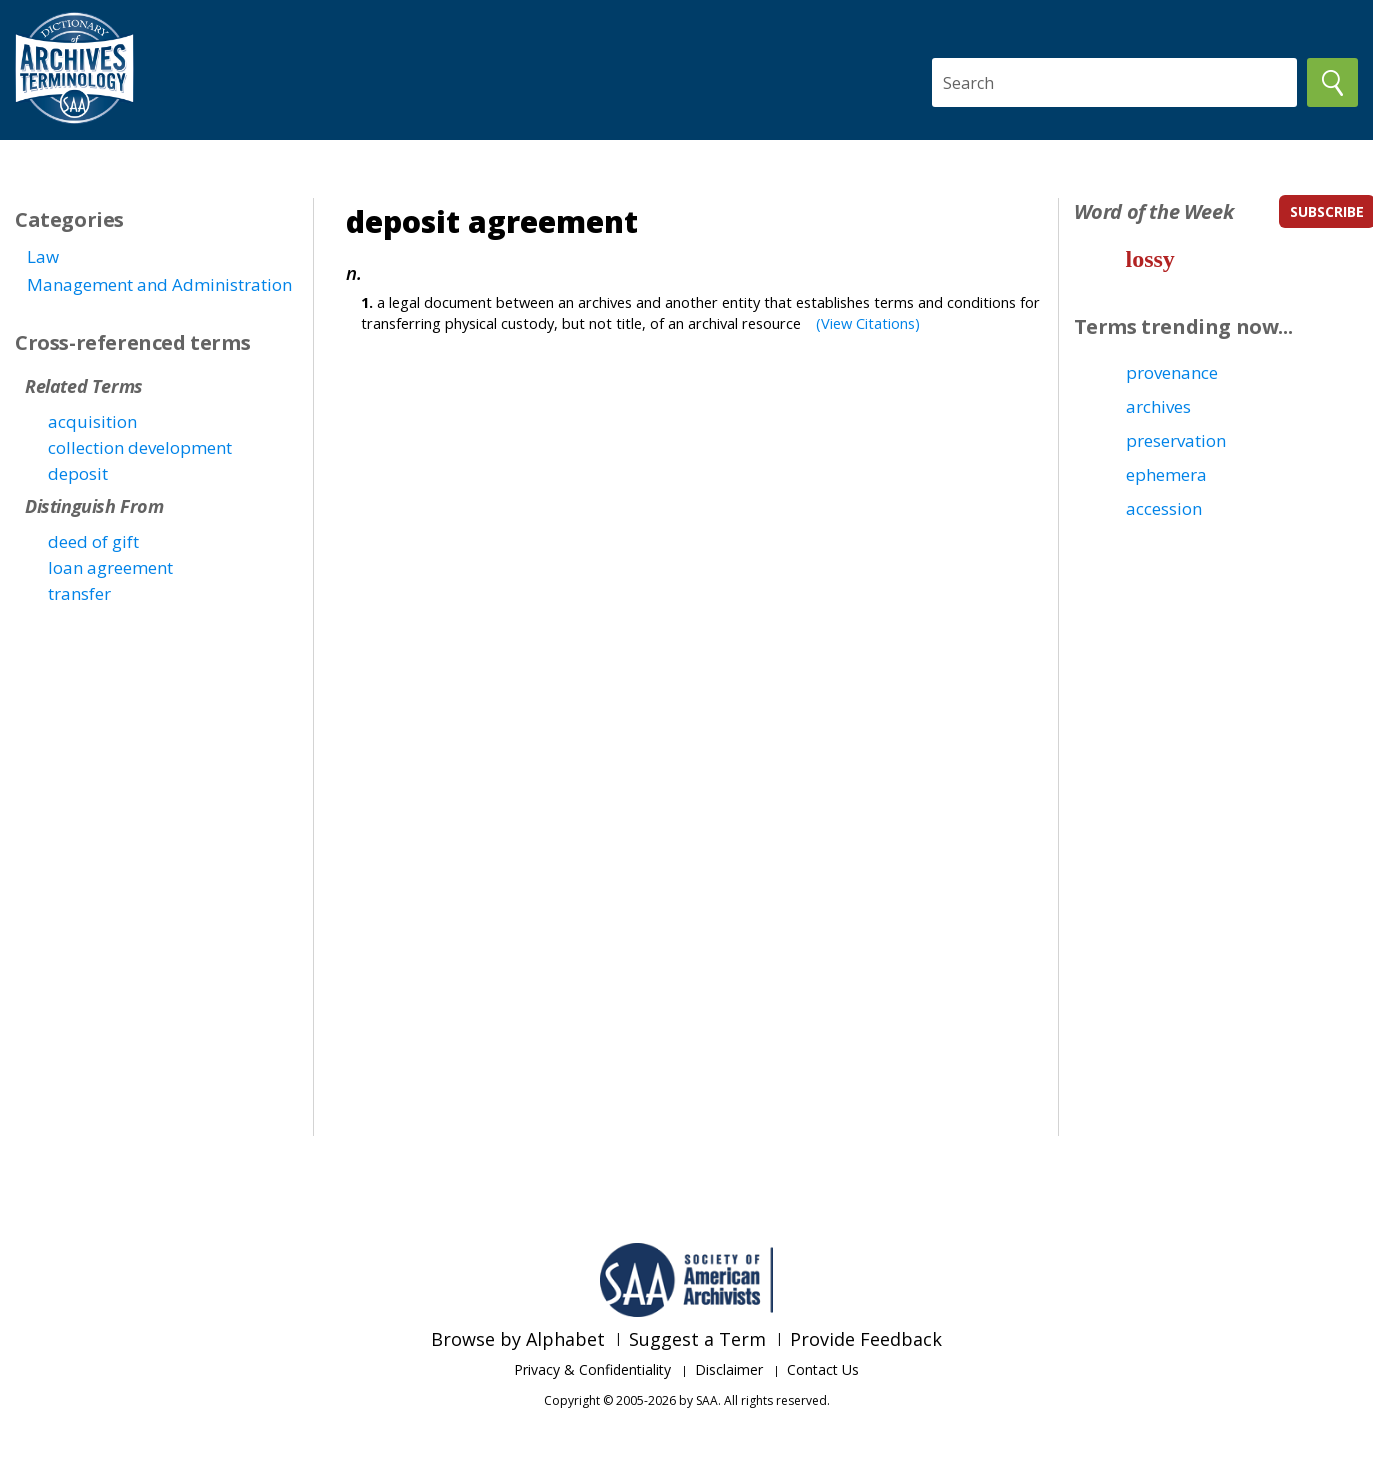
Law (43, 256)
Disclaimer (729, 1369)
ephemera (1166, 474)
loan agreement (110, 567)
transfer (79, 593)
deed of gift (93, 541)
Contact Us (823, 1369)
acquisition (92, 421)
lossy (1150, 259)
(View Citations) (868, 323)
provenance (1172, 372)
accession (1164, 508)
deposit (78, 473)
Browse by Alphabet (518, 1339)
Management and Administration (159, 284)
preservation (1176, 440)
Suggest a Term (697, 1339)
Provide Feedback (866, 1339)
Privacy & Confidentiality (592, 1369)
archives (1158, 406)
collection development (140, 447)
